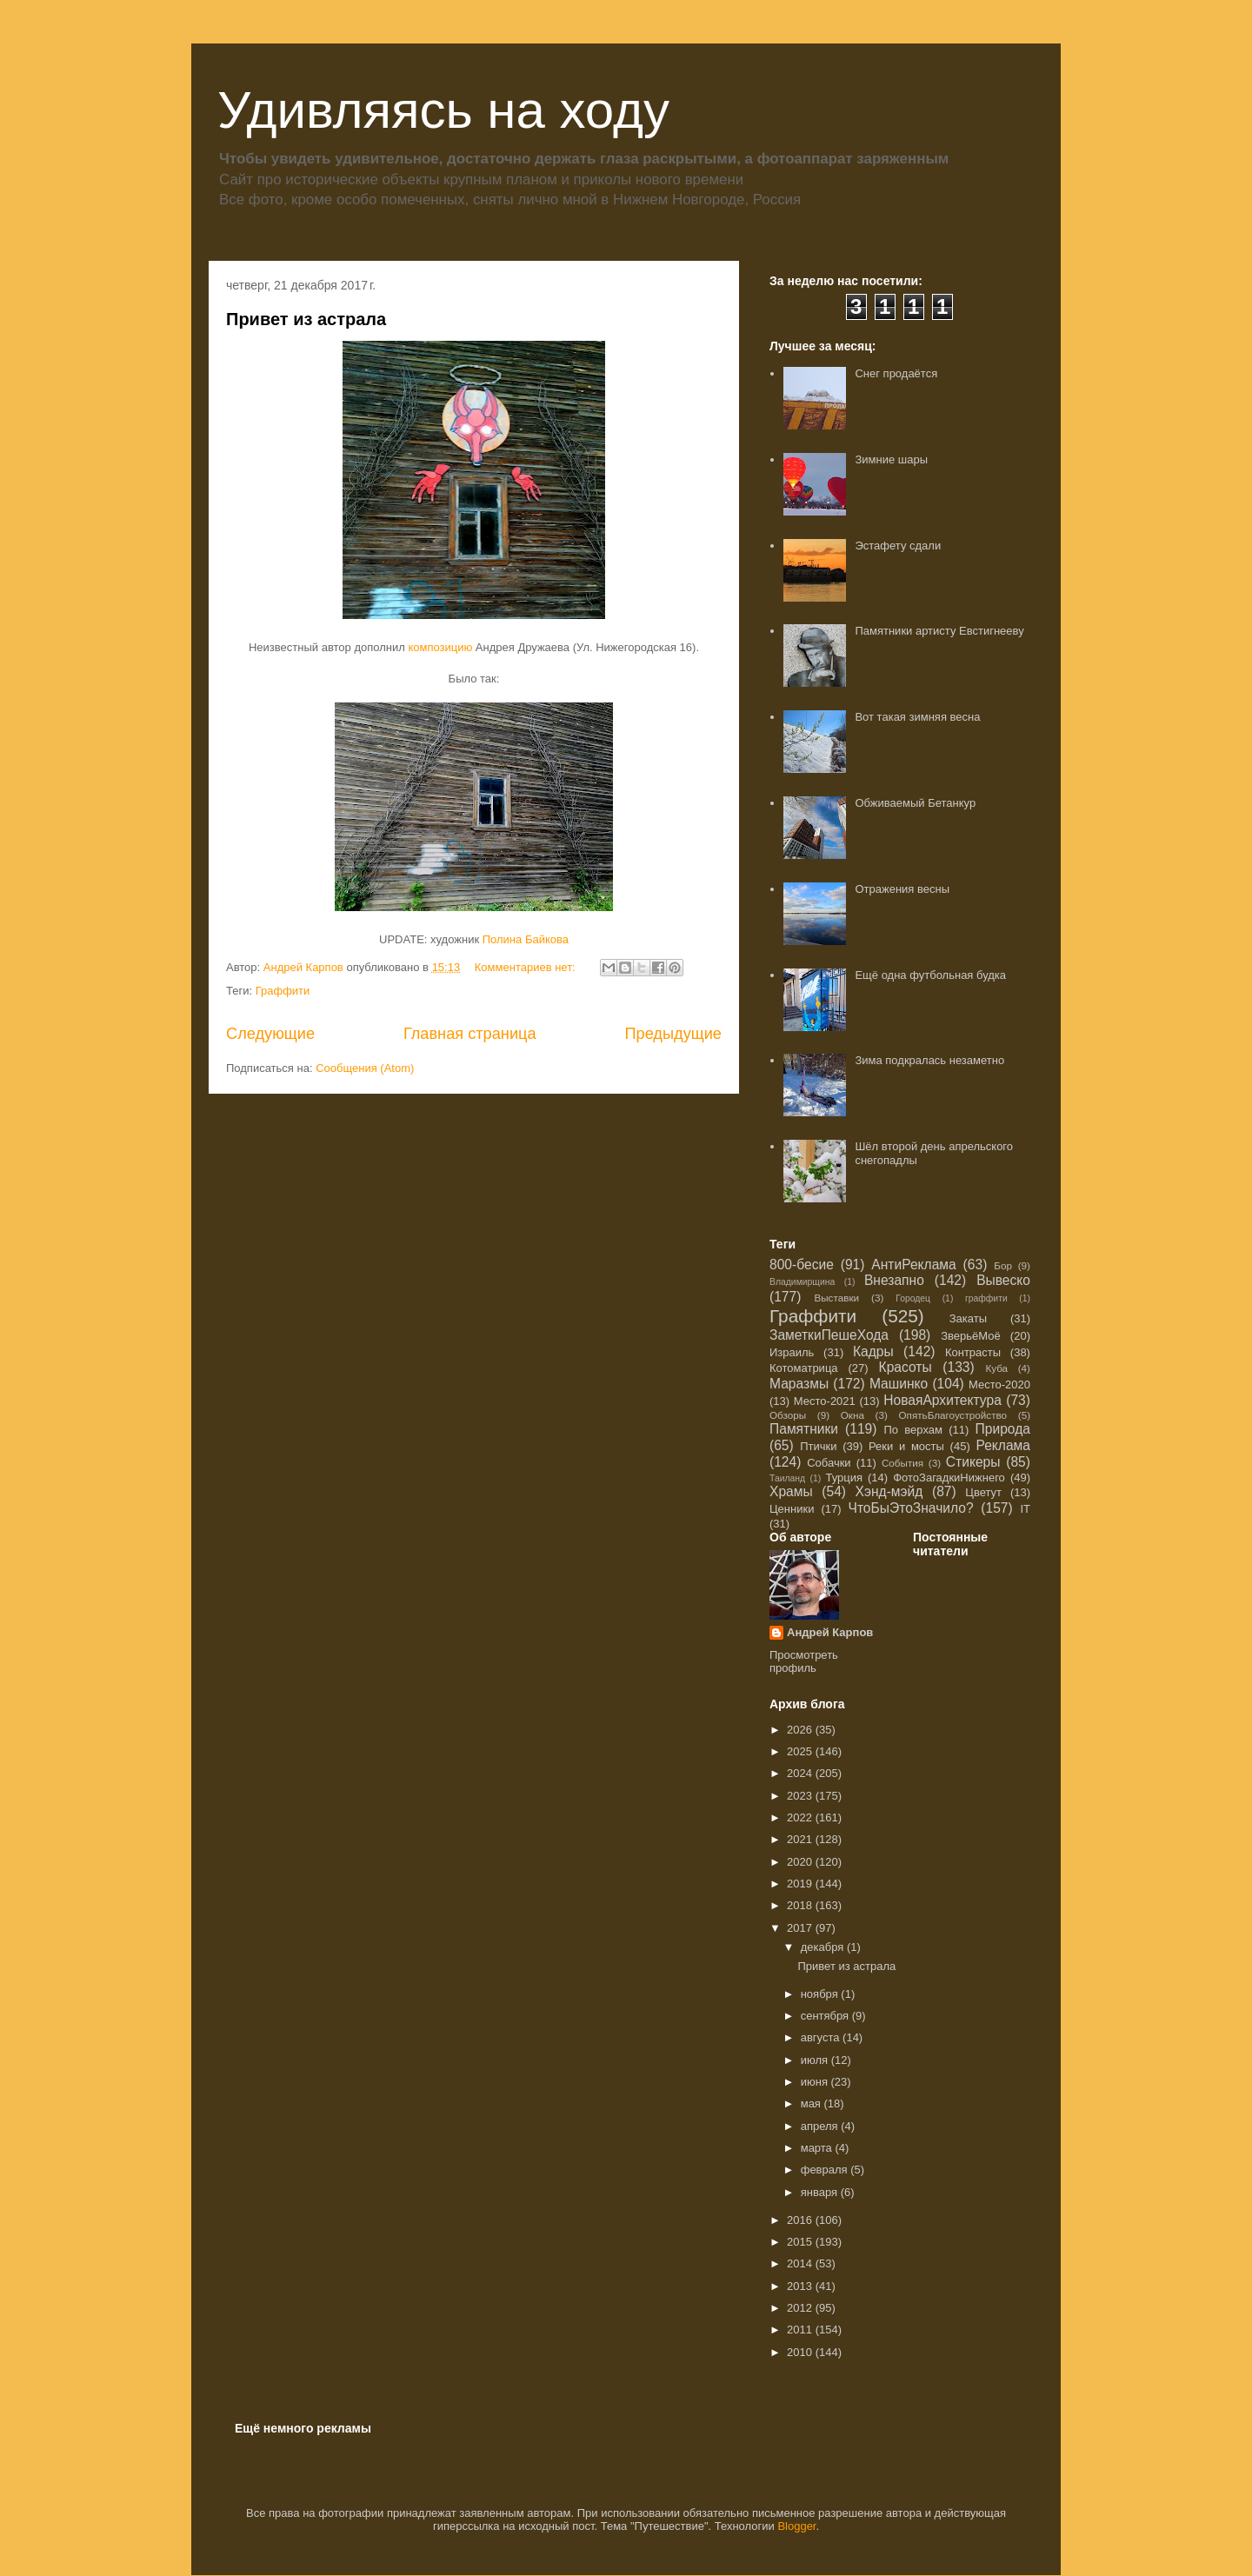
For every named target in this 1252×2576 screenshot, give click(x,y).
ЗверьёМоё (971, 1335)
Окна (852, 1415)
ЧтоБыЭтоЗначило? (910, 1508)
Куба (996, 1368)
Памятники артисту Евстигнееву (939, 630)
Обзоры (787, 1415)
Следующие (270, 1033)
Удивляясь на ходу (443, 110)
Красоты (905, 1367)
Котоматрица (803, 1368)
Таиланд (787, 1478)
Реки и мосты (906, 1446)
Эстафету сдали (898, 545)
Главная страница (469, 1033)
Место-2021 (825, 1401)
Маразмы (799, 1383)
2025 (801, 1751)
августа (821, 2037)
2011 (801, 2329)
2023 (801, 1795)
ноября (821, 1993)
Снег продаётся (896, 373)
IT (1025, 1508)
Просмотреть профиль (803, 1661)
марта (818, 2147)
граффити (986, 1298)
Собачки (828, 1462)
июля (816, 2060)
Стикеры (973, 1461)
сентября (826, 2015)
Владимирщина (802, 1282)
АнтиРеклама (913, 1264)
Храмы (791, 1491)
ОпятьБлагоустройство (952, 1415)
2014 (801, 2263)
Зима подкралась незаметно (929, 1060)
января (821, 2192)
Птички (818, 1446)
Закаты (968, 1318)
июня (816, 2081)
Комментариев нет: (527, 967)
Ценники (791, 1508)
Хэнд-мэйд (889, 1491)
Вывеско (1003, 1280)
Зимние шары (891, 459)
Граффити (283, 990)
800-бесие (801, 1264)
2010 (801, 2352)
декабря (824, 1947)
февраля (826, 2169)
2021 (801, 1839)
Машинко (898, 1383)
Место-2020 (999, 1384)
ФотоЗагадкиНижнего (949, 1477)
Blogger (796, 2526)
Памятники (803, 1428)
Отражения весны (902, 888)
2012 (801, 2307)
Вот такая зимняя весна (917, 716)
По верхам (912, 1429)
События (902, 1462)
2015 (801, 2241)
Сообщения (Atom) (365, 1068)
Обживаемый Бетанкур (915, 802)
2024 (801, 1773)
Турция (843, 1477)
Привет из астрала (306, 319)
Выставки (836, 1297)
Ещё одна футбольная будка (930, 975)
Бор (1003, 1265)
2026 (801, 1729)
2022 (801, 1817)
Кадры (873, 1351)
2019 (801, 1883)
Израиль (791, 1352)
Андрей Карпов (830, 1632)
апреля (821, 2126)
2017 (801, 1927)
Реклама (1003, 1445)
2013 (801, 2286)
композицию (441, 647)
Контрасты (973, 1352)
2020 (801, 1861)
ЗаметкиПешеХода (829, 1335)
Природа (1003, 1428)
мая (812, 2103)
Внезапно (894, 1280)
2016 (801, 2220)
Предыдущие (673, 1033)
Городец (913, 1298)
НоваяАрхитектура (942, 1400)
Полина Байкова (526, 939)
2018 (801, 1905)
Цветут (983, 1492)
